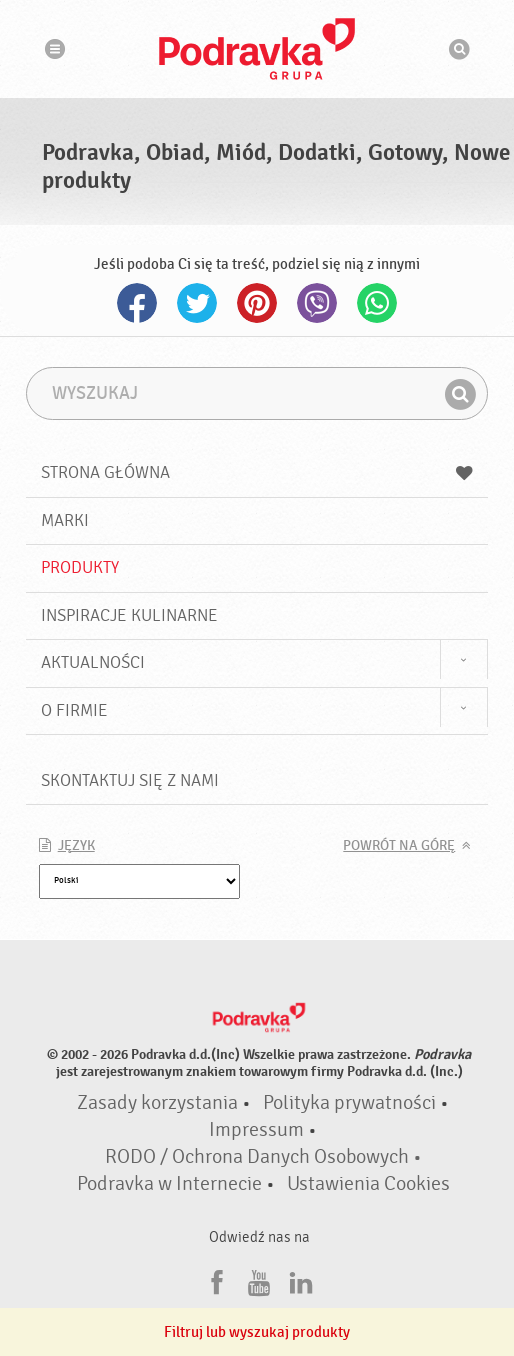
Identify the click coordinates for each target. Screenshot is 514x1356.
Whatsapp (377, 303)
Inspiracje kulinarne (129, 615)
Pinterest (257, 303)
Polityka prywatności (349, 1103)
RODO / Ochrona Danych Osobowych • (263, 1157)
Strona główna (257, 472)
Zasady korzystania (157, 1103)
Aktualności (93, 662)
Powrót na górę (399, 846)
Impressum (256, 1130)
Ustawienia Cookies (368, 1184)
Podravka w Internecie (169, 1184)
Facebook (137, 303)
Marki (65, 520)
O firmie (74, 710)
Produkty (80, 567)
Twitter (197, 303)
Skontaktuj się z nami (130, 780)
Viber (317, 303)
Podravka (257, 49)
